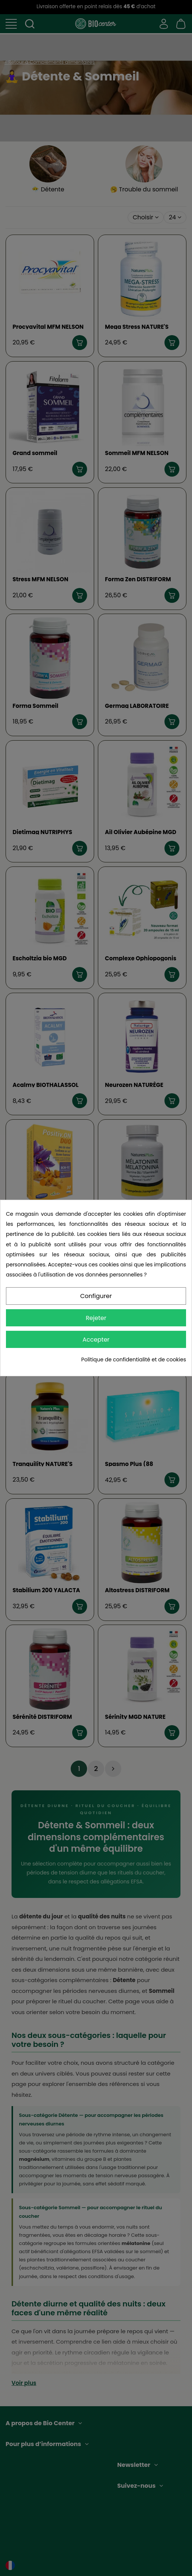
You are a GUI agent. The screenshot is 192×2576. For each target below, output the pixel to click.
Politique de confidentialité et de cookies (133, 1359)
